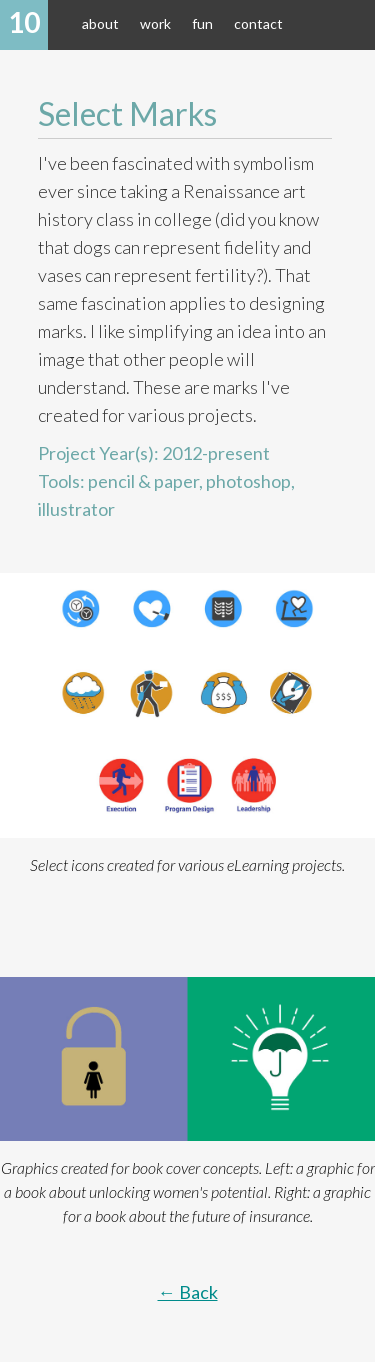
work (155, 23)
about (100, 23)
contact (258, 23)
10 (24, 22)
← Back (188, 1292)
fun (202, 23)
